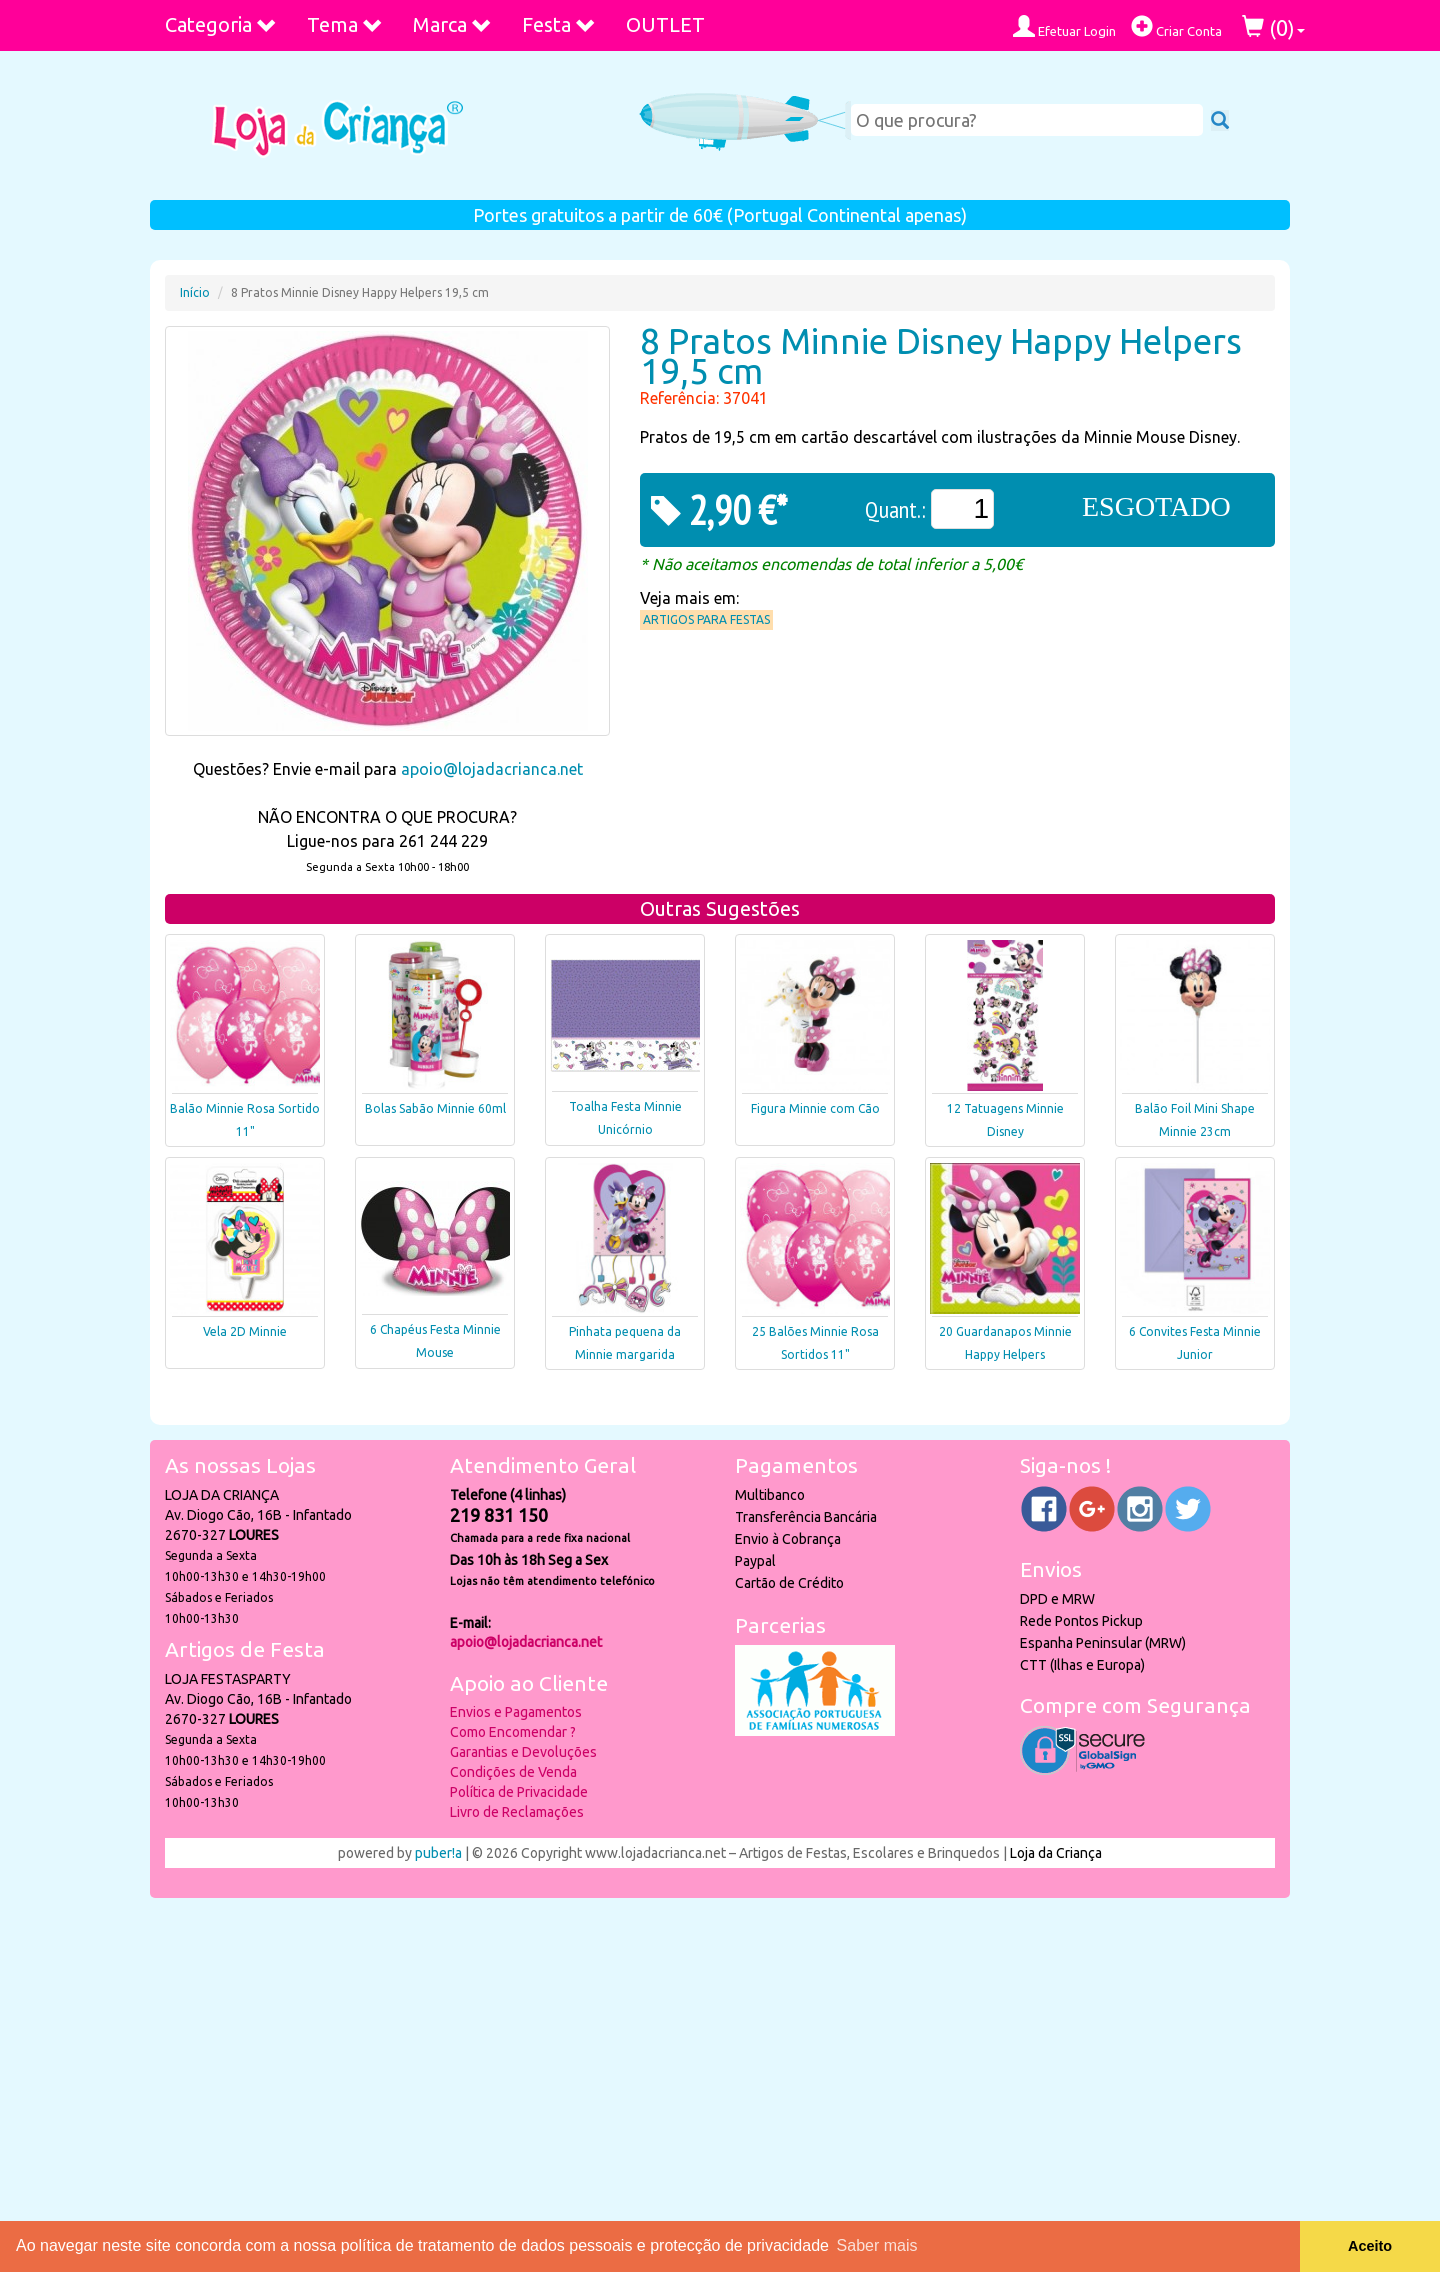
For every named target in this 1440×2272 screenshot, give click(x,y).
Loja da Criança (1056, 1853)
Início (195, 292)
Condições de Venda (513, 1772)
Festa (559, 24)
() (1273, 27)
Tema (345, 24)
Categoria (221, 24)
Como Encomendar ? (513, 1732)
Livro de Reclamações (517, 1812)
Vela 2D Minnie (245, 1331)
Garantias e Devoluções (523, 1752)
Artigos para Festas (706, 619)
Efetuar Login (1064, 26)
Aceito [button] (1370, 2246)
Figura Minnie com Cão (815, 1108)
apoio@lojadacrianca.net (492, 769)
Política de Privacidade (519, 1792)
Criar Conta (1176, 26)
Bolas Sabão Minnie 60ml (435, 1108)
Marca (452, 24)
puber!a (438, 1853)
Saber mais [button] (877, 2245)
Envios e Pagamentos (516, 1712)
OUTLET (665, 24)
